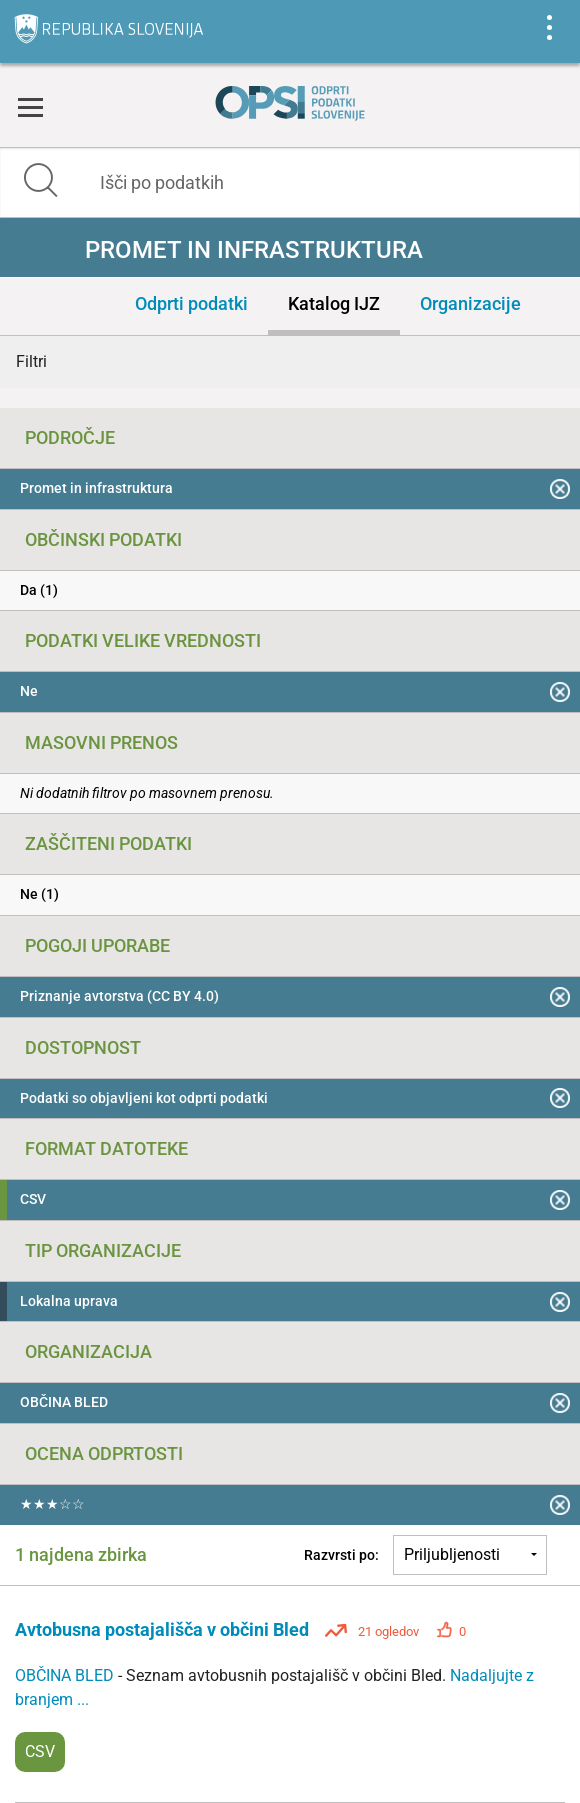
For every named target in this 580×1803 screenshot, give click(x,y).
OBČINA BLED (66, 1675)
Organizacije (470, 303)
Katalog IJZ (334, 303)
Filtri (31, 361)
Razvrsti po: (341, 1555)
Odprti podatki (191, 303)
